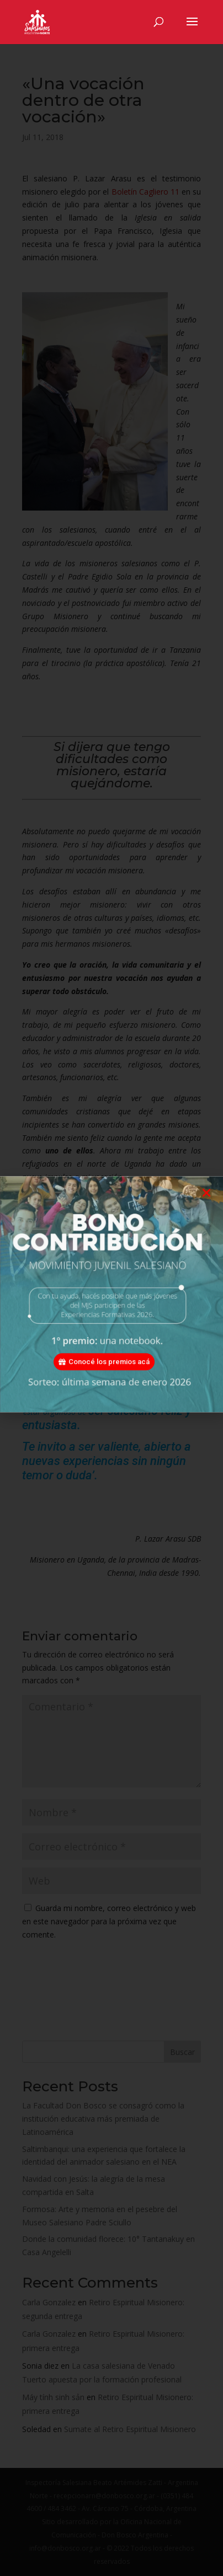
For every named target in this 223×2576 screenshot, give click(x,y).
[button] (206, 1202)
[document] (111, 1288)
